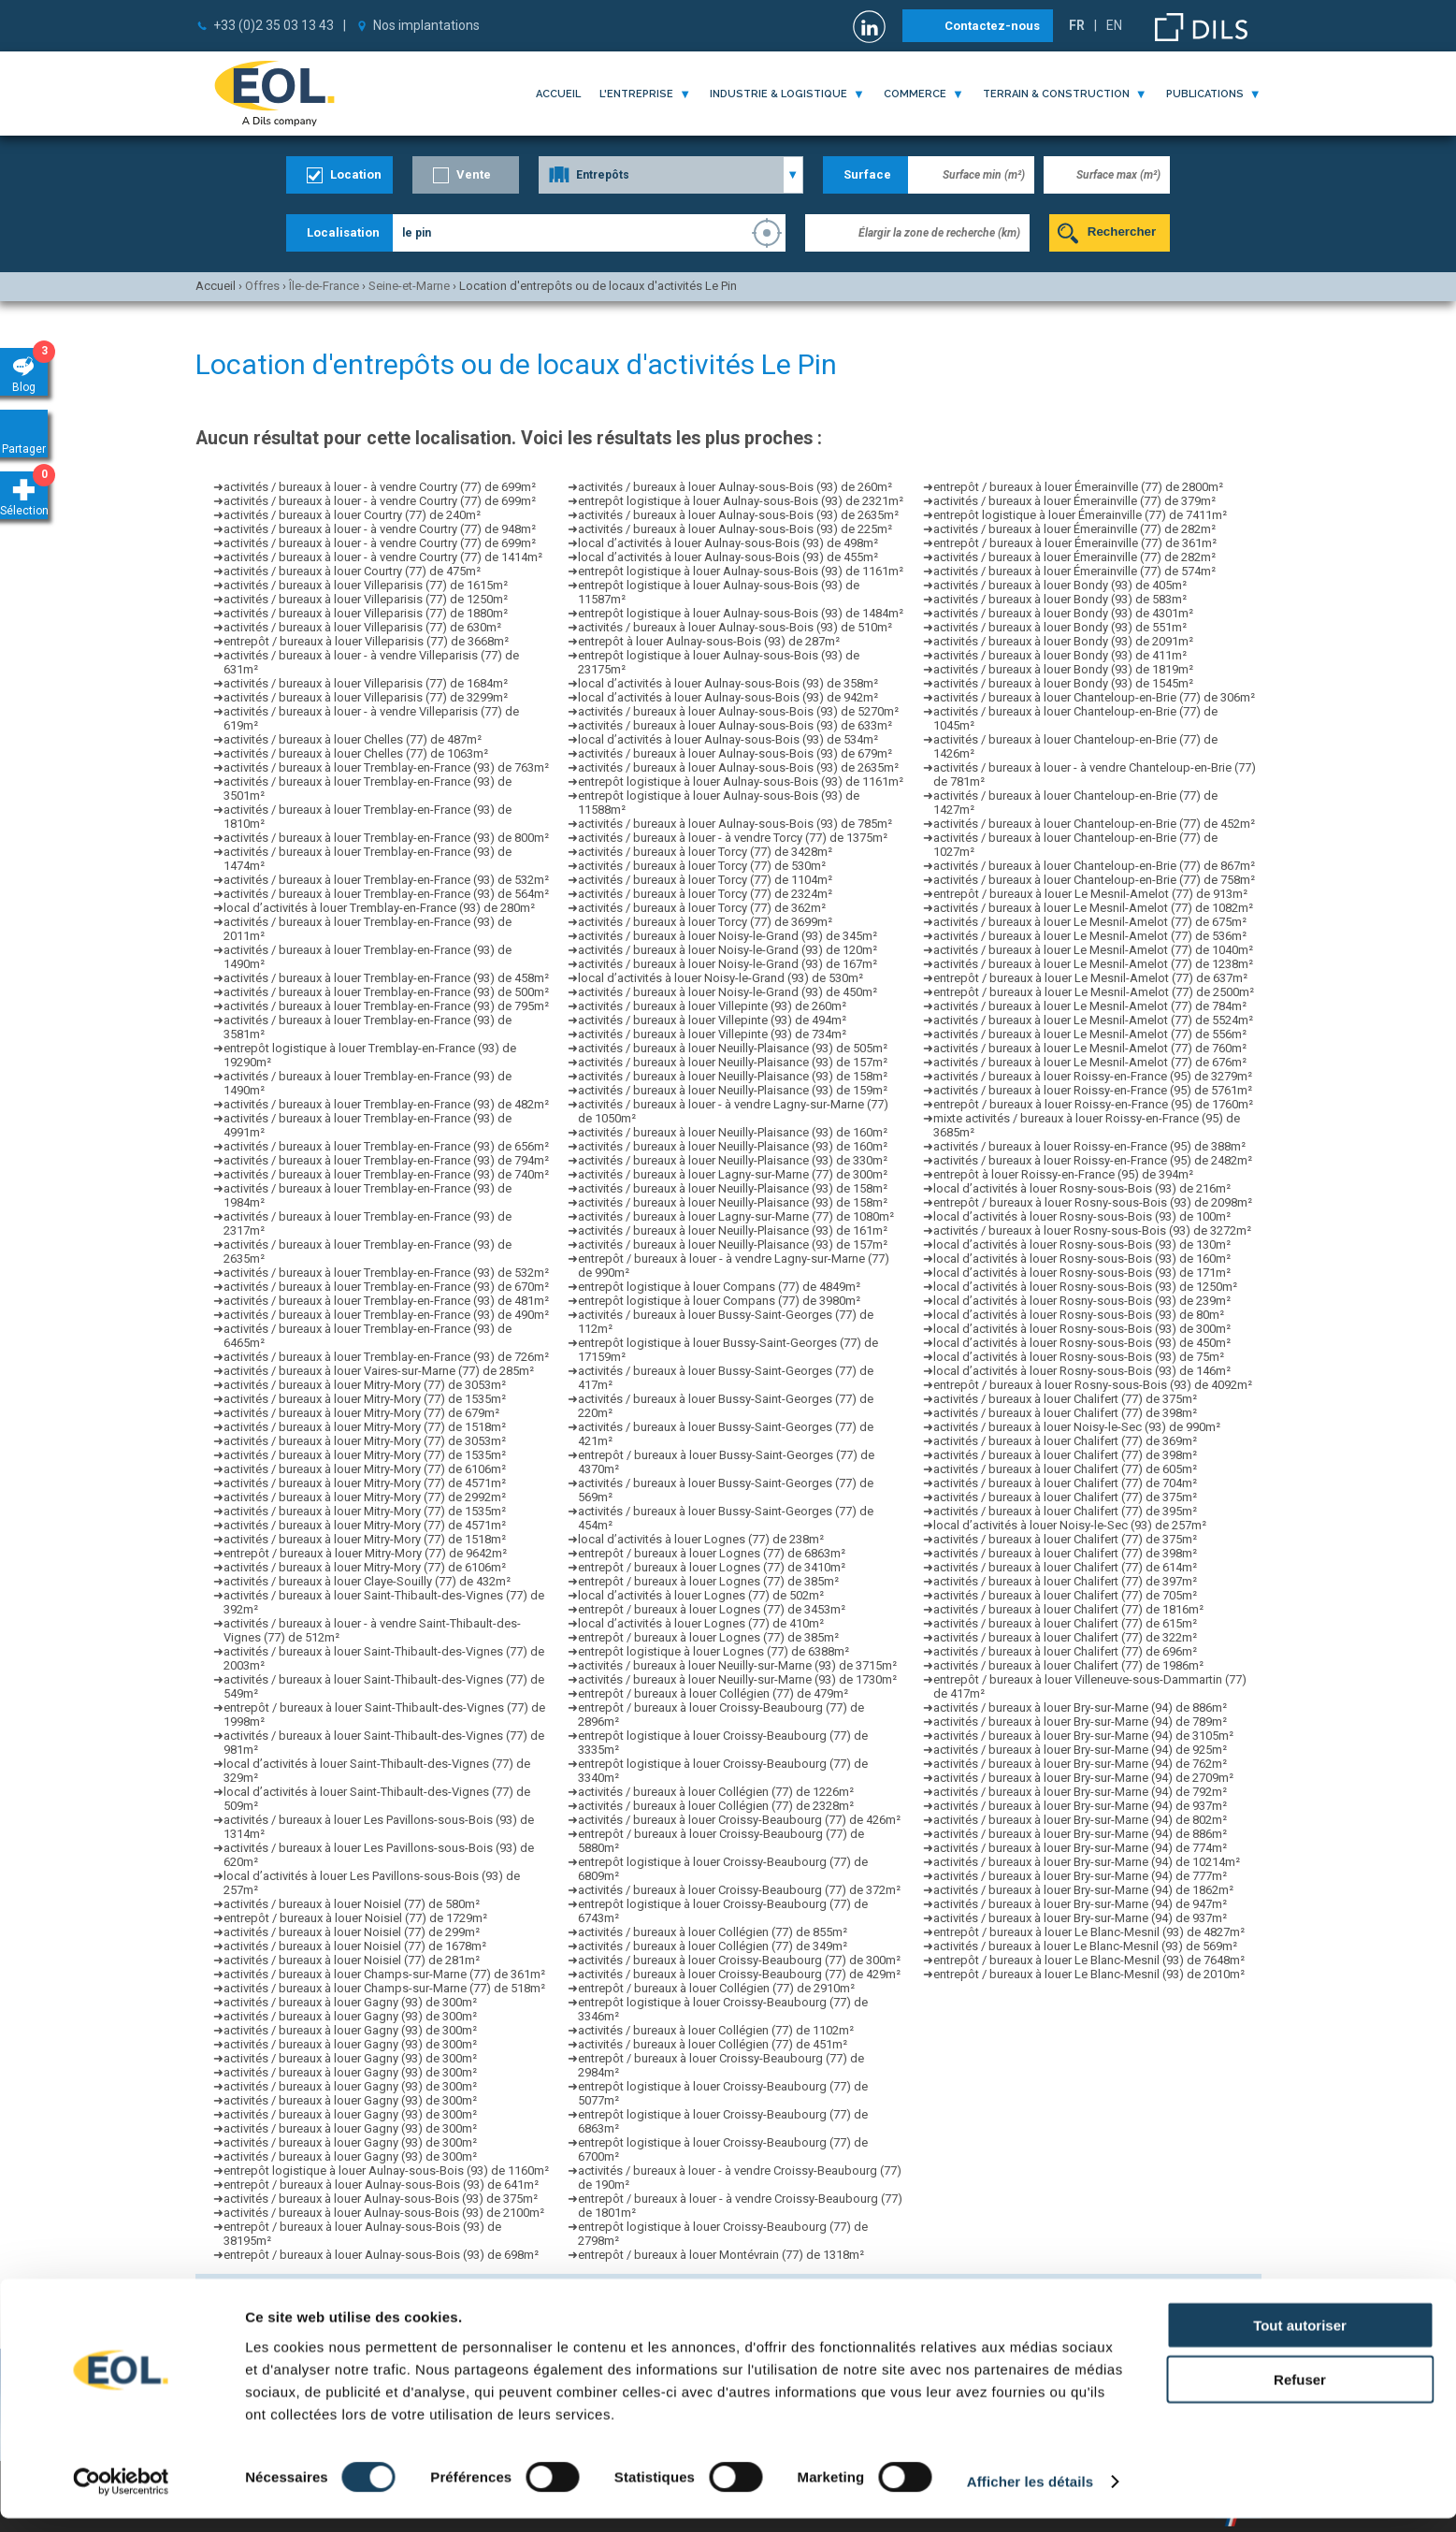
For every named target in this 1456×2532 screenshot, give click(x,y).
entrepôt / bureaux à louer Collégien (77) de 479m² (713, 1693)
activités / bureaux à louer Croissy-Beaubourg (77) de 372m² (739, 1890)
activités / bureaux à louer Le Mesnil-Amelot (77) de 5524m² (1093, 1020)
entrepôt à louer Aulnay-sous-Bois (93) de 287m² (709, 641)
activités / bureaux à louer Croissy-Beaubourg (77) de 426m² (739, 1820)
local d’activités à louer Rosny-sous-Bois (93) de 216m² (1082, 1188)
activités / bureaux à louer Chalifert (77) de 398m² (1065, 1413)
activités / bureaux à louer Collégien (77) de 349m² (712, 1946)
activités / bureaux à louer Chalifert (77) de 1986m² (1068, 1665)
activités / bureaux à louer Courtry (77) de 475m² (352, 571)
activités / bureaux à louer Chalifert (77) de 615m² (1065, 1623)
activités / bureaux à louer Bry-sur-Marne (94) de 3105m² (1083, 1736)
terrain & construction (1056, 94)
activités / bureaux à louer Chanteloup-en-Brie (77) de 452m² (1094, 824)
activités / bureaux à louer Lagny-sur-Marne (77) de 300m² (732, 1174)
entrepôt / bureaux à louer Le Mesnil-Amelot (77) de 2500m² (1093, 992)
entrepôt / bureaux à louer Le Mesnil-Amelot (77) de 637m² (1090, 978)
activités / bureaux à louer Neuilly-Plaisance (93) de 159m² (732, 1090)
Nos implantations (426, 25)
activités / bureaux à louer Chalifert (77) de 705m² (1065, 1595)
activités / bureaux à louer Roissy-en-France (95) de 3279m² (1092, 1076)
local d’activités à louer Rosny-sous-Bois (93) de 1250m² (1085, 1287)
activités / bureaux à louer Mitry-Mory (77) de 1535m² (364, 1399)
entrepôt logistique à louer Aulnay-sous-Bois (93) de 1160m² (386, 2170)
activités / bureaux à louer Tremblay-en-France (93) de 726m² (386, 1357)
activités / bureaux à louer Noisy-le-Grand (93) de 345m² (727, 936)
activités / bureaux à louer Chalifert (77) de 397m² (1065, 1581)
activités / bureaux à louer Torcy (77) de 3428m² (705, 852)
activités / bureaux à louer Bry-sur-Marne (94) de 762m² (1080, 1764)
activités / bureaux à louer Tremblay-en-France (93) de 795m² (386, 1006)
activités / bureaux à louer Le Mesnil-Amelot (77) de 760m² (1090, 1048)
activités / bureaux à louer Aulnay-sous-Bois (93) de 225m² (735, 529)
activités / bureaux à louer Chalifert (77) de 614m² (1065, 1567)
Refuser (1300, 2393)
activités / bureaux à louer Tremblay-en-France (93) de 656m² (386, 1146)
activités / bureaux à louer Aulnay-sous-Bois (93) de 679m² (735, 753)
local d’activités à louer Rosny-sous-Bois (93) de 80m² (1078, 1315)
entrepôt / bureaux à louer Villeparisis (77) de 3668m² (366, 641)
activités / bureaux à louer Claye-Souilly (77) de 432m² (367, 1581)
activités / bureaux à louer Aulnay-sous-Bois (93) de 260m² (735, 487)
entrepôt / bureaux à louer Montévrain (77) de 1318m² (721, 2255)
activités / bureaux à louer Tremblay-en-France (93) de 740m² (386, 1174)
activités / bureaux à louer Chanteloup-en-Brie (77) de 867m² (1094, 866)
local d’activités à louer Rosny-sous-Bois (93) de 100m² (1082, 1216)
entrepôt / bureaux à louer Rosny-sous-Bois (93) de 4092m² (1092, 1385)
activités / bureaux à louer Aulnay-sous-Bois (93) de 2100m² (383, 2213)
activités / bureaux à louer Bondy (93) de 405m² (1060, 585)
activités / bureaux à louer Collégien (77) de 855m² (712, 1932)
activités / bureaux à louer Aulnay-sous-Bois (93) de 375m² (380, 2199)
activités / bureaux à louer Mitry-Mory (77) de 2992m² (364, 1497)
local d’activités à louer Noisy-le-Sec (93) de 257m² (1069, 1525)
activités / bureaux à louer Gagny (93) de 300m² (350, 2002)
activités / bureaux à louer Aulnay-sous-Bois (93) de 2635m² (738, 515)
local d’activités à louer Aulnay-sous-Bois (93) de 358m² (728, 683)
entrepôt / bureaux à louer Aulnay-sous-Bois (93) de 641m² (381, 2185)
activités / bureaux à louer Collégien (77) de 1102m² (716, 2030)
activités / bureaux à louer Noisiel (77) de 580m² (351, 1904)
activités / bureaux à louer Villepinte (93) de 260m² (712, 1006)
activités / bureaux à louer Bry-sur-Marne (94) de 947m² (1080, 1904)
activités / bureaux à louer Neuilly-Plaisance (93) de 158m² (732, 1076)
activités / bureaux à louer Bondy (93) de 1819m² (1063, 669)
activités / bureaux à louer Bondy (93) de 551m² (1060, 627)
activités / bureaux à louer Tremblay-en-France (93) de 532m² (386, 880)
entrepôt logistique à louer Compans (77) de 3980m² (719, 1301)
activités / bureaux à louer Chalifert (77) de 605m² (1065, 1469)
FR (1077, 25)
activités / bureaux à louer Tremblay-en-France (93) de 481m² (386, 1301)
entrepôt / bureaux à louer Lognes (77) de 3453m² (711, 1609)
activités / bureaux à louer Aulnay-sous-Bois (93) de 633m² (735, 725)
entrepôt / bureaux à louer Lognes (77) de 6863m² (711, 1553)
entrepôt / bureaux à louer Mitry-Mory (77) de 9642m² (365, 1553)
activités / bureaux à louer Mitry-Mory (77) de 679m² (361, 1413)
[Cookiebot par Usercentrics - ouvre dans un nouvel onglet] (121, 2495)
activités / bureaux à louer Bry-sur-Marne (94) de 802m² (1080, 1820)
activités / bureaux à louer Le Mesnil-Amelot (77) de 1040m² (1093, 950)
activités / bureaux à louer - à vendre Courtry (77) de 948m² (379, 529)
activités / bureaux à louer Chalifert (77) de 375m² (1065, 1399)
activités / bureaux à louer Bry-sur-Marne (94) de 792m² (1080, 1792)
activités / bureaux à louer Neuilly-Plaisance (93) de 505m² (732, 1048)
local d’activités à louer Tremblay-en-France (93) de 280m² (379, 908)
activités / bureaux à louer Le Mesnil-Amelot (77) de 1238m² (1093, 964)
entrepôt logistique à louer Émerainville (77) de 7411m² (1080, 515)
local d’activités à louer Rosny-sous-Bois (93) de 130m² (1082, 1244)
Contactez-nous (992, 26)
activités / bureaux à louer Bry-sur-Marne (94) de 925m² (1080, 1750)
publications (1205, 94)
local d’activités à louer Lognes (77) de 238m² (701, 1539)
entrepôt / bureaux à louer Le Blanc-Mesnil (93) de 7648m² (1089, 1960)
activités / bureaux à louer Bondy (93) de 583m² (1060, 599)
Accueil (558, 94)
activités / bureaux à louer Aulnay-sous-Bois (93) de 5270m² (738, 711)
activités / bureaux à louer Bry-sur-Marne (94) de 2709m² (1083, 1778)
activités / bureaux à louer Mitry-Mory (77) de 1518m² (364, 1427)
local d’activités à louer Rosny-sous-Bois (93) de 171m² (1082, 1273)
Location (356, 174)
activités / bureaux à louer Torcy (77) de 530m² (702, 866)
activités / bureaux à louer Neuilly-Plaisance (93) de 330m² (732, 1160)
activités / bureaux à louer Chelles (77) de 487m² (352, 739)
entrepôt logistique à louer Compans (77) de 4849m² (719, 1287)
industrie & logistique (778, 94)
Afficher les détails (1030, 2495)
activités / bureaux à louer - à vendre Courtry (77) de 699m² (379, 487)
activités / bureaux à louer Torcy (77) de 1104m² (705, 880)
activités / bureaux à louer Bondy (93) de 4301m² (1063, 613)
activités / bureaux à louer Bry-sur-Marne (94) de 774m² (1080, 1848)
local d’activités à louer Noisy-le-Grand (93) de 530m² (720, 978)
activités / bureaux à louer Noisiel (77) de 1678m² (354, 1946)
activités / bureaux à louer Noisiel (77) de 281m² (351, 1960)
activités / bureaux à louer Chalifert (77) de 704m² (1065, 1483)
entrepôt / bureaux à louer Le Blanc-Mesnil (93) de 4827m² (1089, 1932)
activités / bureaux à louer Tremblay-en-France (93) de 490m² (386, 1315)
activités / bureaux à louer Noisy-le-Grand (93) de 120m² (727, 950)
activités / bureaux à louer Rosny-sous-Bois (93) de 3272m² (1092, 1230)
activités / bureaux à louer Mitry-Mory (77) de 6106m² (364, 1469)
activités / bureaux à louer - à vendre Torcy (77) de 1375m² (732, 838)
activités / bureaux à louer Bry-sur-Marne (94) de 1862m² (1083, 1890)
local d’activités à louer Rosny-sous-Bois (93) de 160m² (1082, 1259)
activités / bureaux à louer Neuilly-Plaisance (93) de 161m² (732, 1230)
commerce (915, 94)
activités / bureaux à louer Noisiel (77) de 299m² (351, 1932)
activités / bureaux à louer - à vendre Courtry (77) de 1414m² (382, 557)
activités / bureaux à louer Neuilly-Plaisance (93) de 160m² (732, 1132)
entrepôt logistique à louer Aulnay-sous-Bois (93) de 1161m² (740, 571)
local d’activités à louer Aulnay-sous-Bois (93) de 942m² (728, 697)
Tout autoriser (1300, 2338)
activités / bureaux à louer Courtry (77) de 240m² (352, 515)
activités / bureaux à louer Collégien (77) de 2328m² (716, 1806)
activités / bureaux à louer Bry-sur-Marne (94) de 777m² (1080, 1876)
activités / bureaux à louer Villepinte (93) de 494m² (712, 1020)
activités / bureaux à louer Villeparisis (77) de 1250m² (365, 599)
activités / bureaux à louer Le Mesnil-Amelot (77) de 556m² (1090, 1034)
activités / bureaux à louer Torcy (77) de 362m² (702, 908)
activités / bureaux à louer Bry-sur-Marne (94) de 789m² (1080, 1722)
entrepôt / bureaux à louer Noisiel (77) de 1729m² (355, 1918)
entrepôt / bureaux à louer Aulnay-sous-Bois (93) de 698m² (381, 2255)
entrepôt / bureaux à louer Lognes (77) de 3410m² (711, 1567)
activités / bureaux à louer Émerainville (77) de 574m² (1074, 571)
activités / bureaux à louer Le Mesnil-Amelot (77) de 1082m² (1093, 908)
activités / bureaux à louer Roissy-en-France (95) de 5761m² (1092, 1090)
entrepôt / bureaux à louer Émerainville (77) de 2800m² (1078, 487)
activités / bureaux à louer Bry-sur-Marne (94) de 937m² (1080, 1806)
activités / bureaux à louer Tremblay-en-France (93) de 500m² (386, 992)
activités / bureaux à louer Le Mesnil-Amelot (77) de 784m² (1090, 1006)
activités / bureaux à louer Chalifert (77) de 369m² (1065, 1441)
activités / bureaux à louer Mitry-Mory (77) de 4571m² (364, 1483)
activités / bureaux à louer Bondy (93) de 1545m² (1063, 683)
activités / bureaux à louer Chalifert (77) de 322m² (1065, 1637)
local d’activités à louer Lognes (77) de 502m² (701, 1595)
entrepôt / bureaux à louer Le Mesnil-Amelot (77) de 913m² (1090, 894)
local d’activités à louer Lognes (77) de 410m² (701, 1623)
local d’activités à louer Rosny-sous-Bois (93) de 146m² (1082, 1371)
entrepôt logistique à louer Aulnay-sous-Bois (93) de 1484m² (740, 613)
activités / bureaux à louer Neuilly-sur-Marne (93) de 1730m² (737, 1679)
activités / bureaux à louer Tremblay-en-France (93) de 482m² (386, 1104)
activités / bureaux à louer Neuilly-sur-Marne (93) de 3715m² (737, 1665)
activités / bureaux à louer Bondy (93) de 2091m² (1063, 641)
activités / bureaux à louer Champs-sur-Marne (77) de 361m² (384, 1974)
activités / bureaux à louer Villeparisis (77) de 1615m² (365, 585)
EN (1114, 25)
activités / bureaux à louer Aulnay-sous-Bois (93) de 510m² (735, 627)
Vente (473, 174)
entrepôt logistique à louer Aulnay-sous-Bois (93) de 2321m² (740, 501)
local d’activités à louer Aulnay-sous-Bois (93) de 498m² (728, 543)
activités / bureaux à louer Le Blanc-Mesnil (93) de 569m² (1085, 1946)
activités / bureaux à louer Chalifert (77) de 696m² (1065, 1651)
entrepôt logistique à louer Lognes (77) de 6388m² (713, 1651)
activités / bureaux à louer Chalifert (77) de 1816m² (1068, 1609)
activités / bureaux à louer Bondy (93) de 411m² (1060, 655)
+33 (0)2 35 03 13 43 (273, 25)
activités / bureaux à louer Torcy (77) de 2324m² (705, 894)
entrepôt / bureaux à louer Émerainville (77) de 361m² (1075, 543)
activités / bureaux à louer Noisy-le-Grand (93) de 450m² (727, 992)
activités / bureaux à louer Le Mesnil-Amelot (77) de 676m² (1090, 1062)
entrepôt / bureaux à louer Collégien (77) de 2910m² (716, 1988)
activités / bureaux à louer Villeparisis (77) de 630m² (362, 627)
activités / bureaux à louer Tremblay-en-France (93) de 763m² (386, 767)
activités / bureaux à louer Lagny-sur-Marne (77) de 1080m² (736, 1216)
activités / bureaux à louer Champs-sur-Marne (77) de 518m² (384, 1988)
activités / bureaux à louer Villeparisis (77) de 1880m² (365, 613)
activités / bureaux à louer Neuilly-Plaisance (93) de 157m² (732, 1062)
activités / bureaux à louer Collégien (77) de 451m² (712, 2044)
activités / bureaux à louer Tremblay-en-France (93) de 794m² (386, 1160)
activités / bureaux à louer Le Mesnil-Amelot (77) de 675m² (1090, 922)
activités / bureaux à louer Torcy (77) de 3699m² (705, 922)
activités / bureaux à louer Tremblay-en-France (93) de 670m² (386, 1287)
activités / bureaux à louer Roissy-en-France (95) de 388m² (1089, 1146)
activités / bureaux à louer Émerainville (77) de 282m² (1074, 529)
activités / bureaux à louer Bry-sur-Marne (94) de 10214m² (1086, 1862)
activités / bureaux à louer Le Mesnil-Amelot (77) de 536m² (1090, 936)
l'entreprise (636, 94)
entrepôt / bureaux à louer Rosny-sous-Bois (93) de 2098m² (1092, 1202)
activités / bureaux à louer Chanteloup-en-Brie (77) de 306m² (1094, 697)
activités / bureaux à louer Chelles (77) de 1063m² (355, 753)
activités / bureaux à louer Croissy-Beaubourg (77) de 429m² (739, 1974)
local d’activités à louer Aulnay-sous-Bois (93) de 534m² (728, 739)
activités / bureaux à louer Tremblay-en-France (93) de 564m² (386, 894)
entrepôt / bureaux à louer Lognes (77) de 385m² (708, 1581)
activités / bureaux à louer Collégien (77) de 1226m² (716, 1792)
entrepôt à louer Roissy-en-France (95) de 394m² (1063, 1174)
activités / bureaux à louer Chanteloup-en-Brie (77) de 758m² (1094, 880)
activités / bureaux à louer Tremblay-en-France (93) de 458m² (386, 978)
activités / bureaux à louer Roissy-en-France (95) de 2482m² (1092, 1160)
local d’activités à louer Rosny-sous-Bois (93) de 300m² (1082, 1329)
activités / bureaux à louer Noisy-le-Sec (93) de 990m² (1076, 1427)
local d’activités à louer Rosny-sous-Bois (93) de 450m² (1082, 1343)
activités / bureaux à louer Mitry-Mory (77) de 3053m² (364, 1385)
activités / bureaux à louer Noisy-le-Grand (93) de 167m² (727, 964)
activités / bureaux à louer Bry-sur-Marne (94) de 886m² (1080, 1707)
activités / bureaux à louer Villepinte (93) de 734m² (712, 1034)
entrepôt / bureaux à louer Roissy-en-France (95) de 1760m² (1093, 1104)
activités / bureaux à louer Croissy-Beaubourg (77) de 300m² (739, 1960)
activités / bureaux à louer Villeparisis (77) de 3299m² (365, 697)
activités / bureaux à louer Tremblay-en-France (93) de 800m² (386, 838)
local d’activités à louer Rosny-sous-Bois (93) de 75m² (1078, 1357)
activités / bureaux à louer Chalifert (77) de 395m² (1065, 1511)
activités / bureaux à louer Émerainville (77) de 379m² (1074, 501)
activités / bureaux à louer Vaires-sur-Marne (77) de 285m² (378, 1371)
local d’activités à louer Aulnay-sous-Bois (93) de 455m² (728, 557)
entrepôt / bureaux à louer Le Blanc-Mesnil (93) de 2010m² (1089, 1974)
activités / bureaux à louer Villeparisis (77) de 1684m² (365, 683)
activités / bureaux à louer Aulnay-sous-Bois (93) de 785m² (735, 824)
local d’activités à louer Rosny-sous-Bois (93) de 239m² (1082, 1301)
